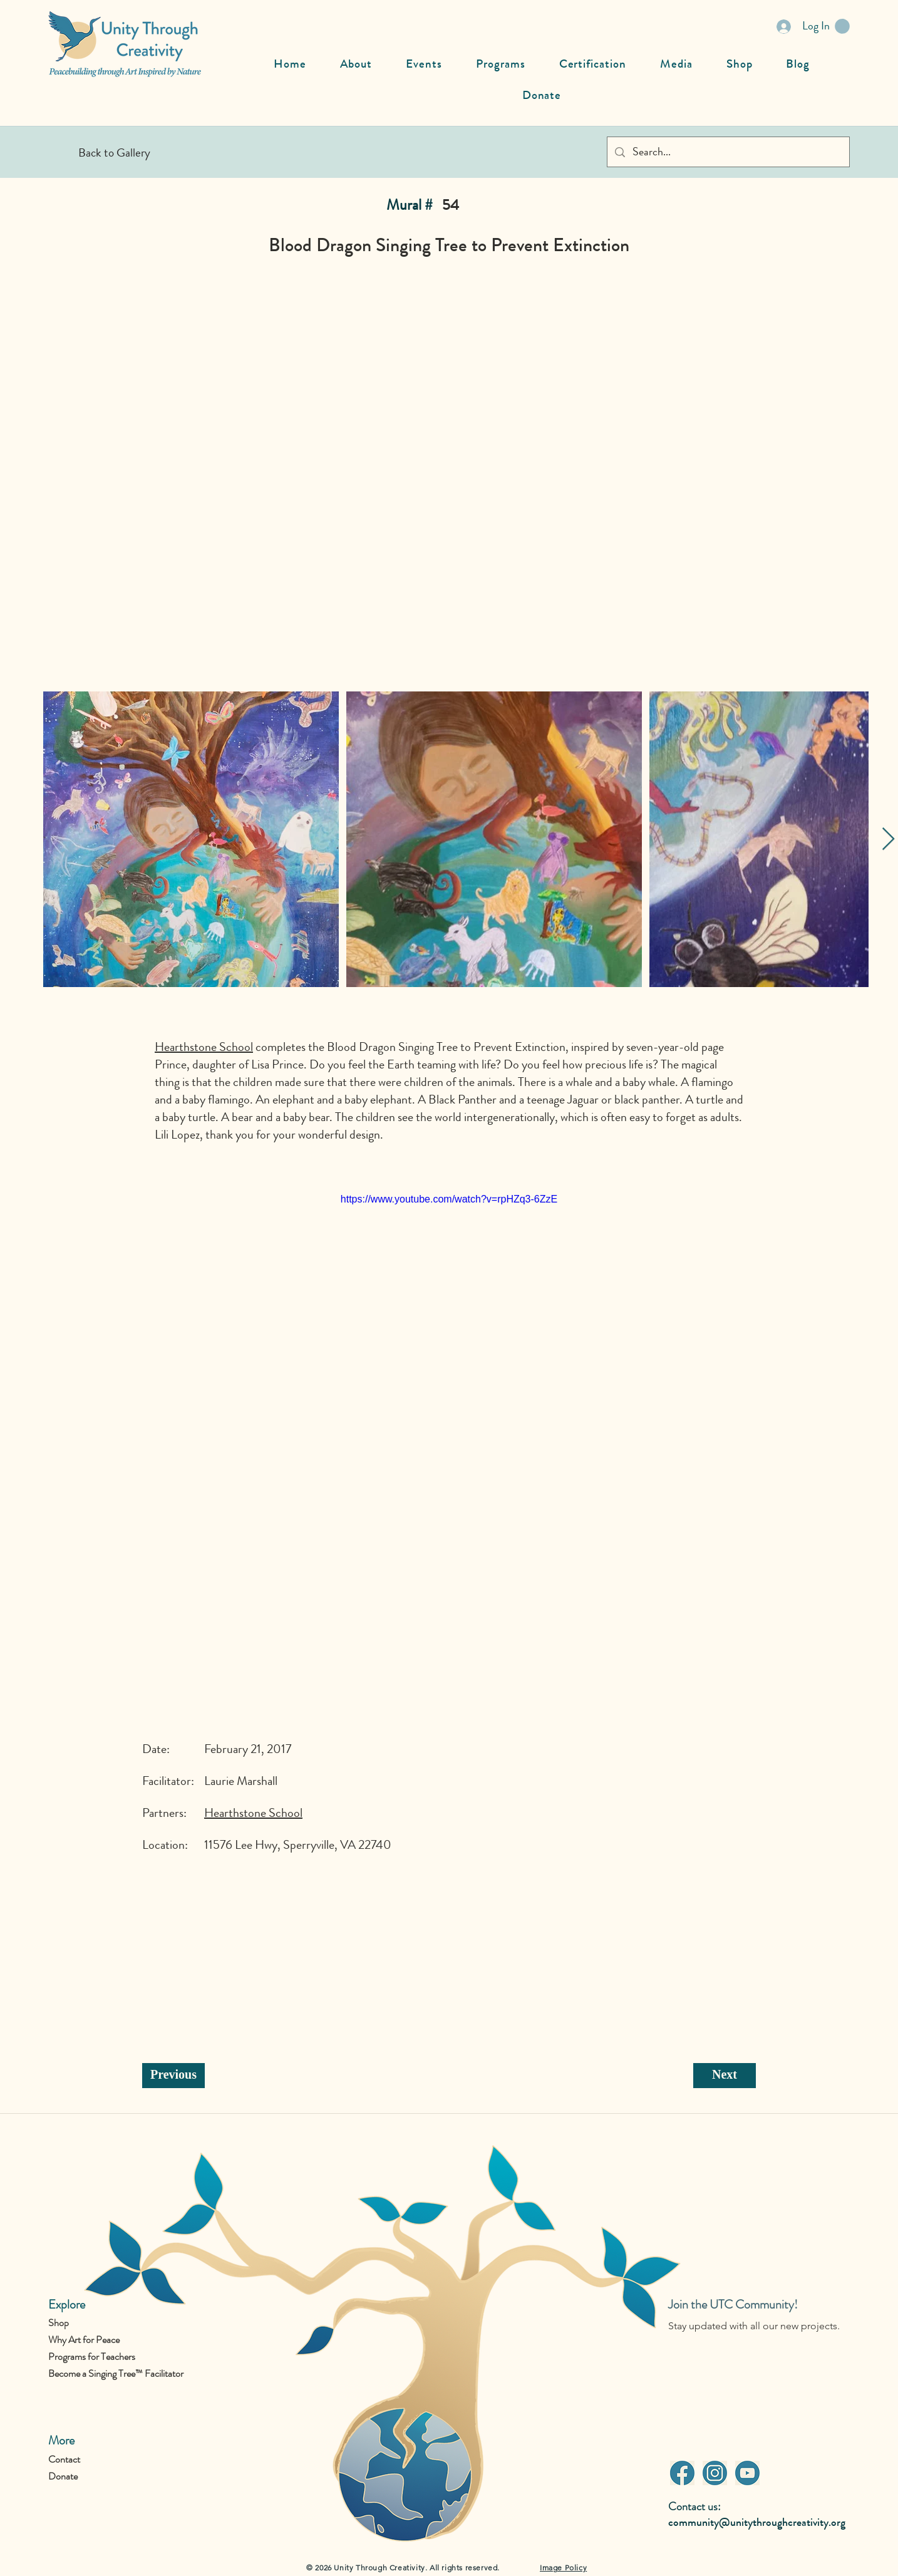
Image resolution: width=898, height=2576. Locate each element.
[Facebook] (682, 2473)
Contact (64, 2459)
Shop (58, 2322)
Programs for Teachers (91, 2356)
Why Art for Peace (84, 2339)
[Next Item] (888, 839)
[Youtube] (747, 2473)
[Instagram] (714, 2473)
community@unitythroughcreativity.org (756, 2522)
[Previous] (173, 2075)
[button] (842, 26)
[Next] (724, 2075)
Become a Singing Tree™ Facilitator (115, 2373)
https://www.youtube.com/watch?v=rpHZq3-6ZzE (449, 1199)
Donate (63, 2476)
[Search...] (727, 152)
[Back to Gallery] (114, 152)
